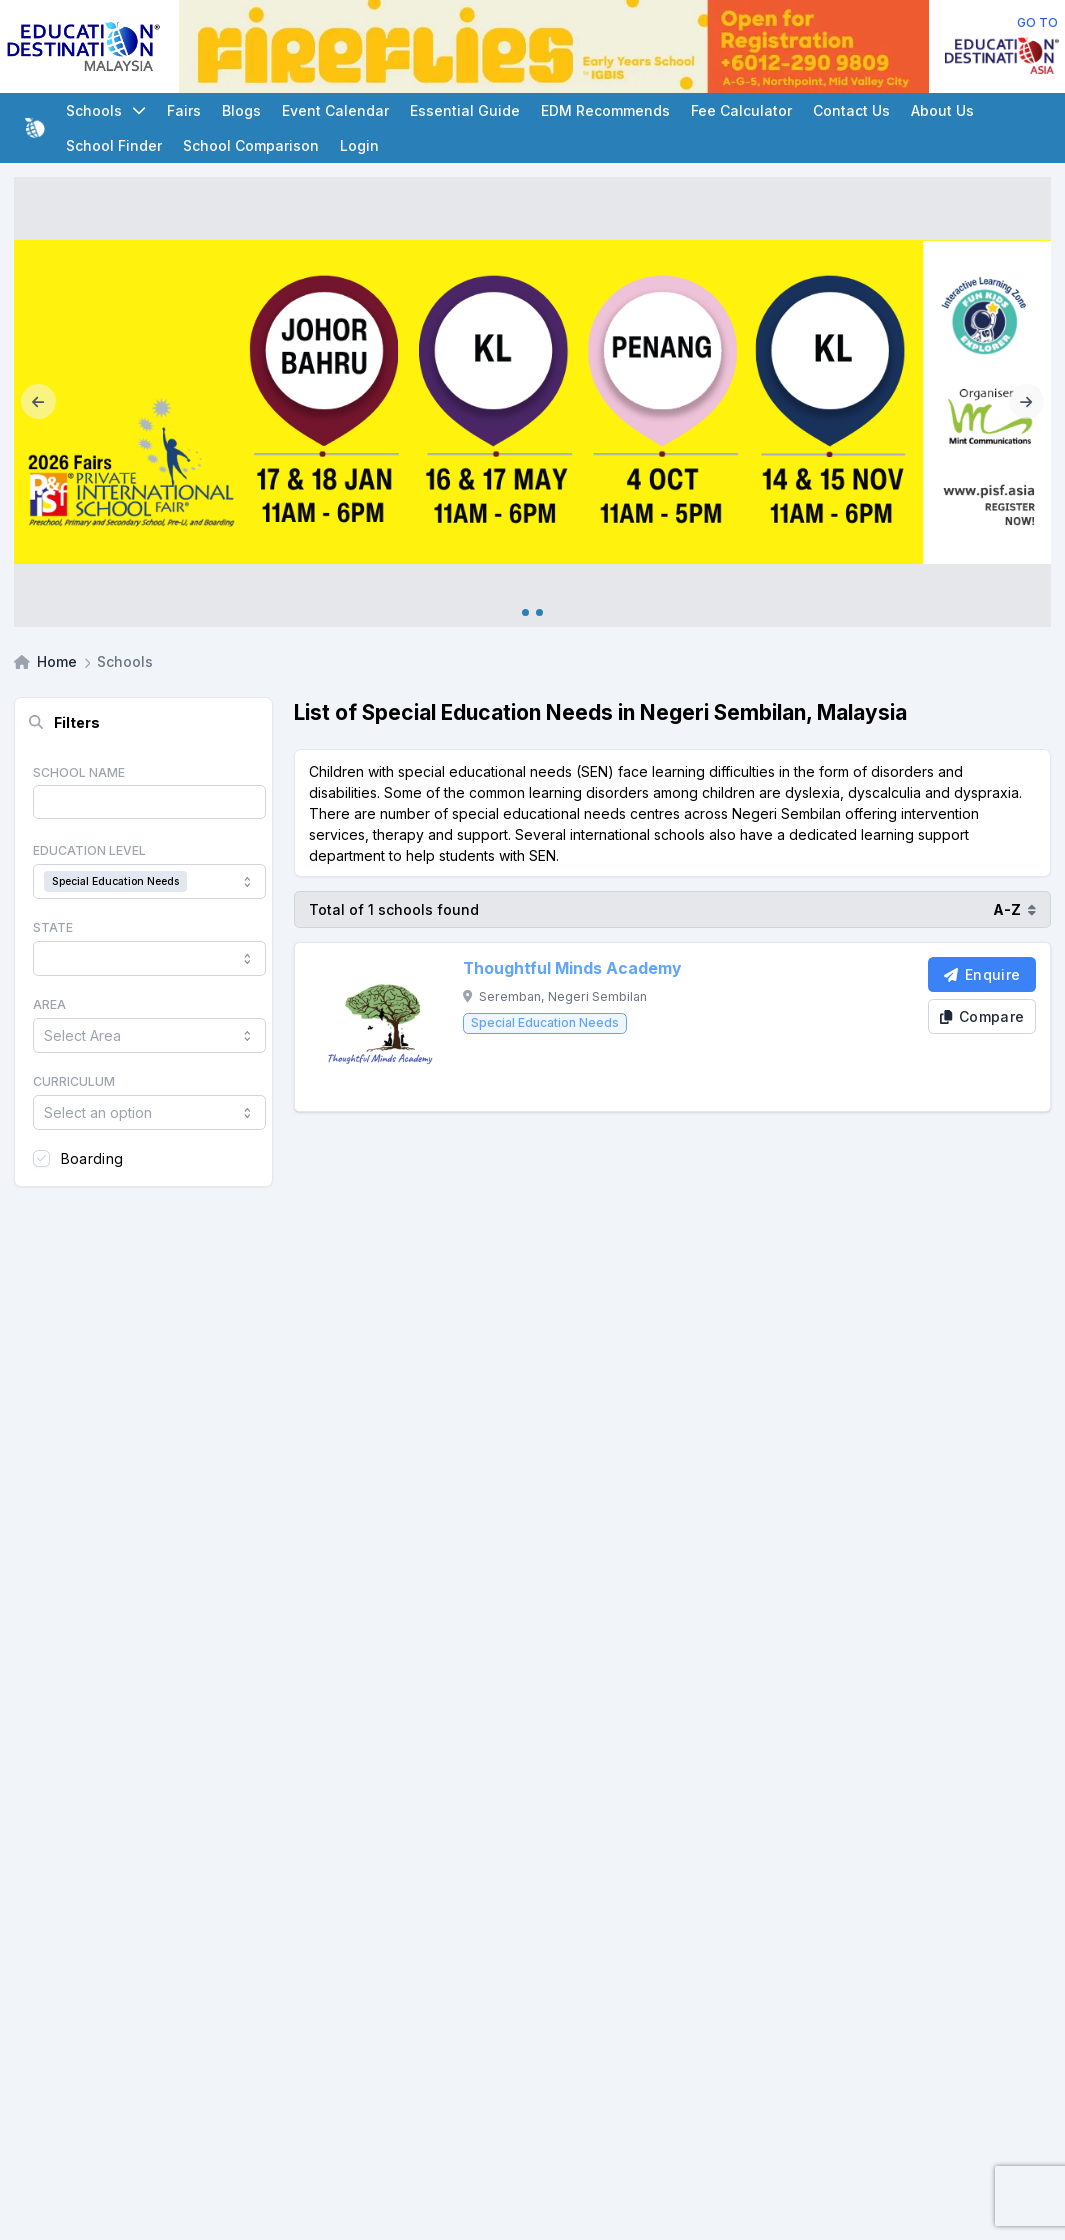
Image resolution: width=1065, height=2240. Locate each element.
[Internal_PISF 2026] (532, 402)
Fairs (184, 110)
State (53, 927)
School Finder (114, 145)
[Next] (1026, 402)
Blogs (241, 110)
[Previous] (38, 402)
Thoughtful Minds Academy (572, 968)
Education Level (89, 850)
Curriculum (74, 1081)
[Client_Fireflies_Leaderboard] (554, 46)
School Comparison (251, 145)
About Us (942, 110)
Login (359, 145)
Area (49, 1004)
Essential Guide (465, 110)
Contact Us (851, 110)
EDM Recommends (605, 110)
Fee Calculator (741, 110)
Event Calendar (335, 110)
